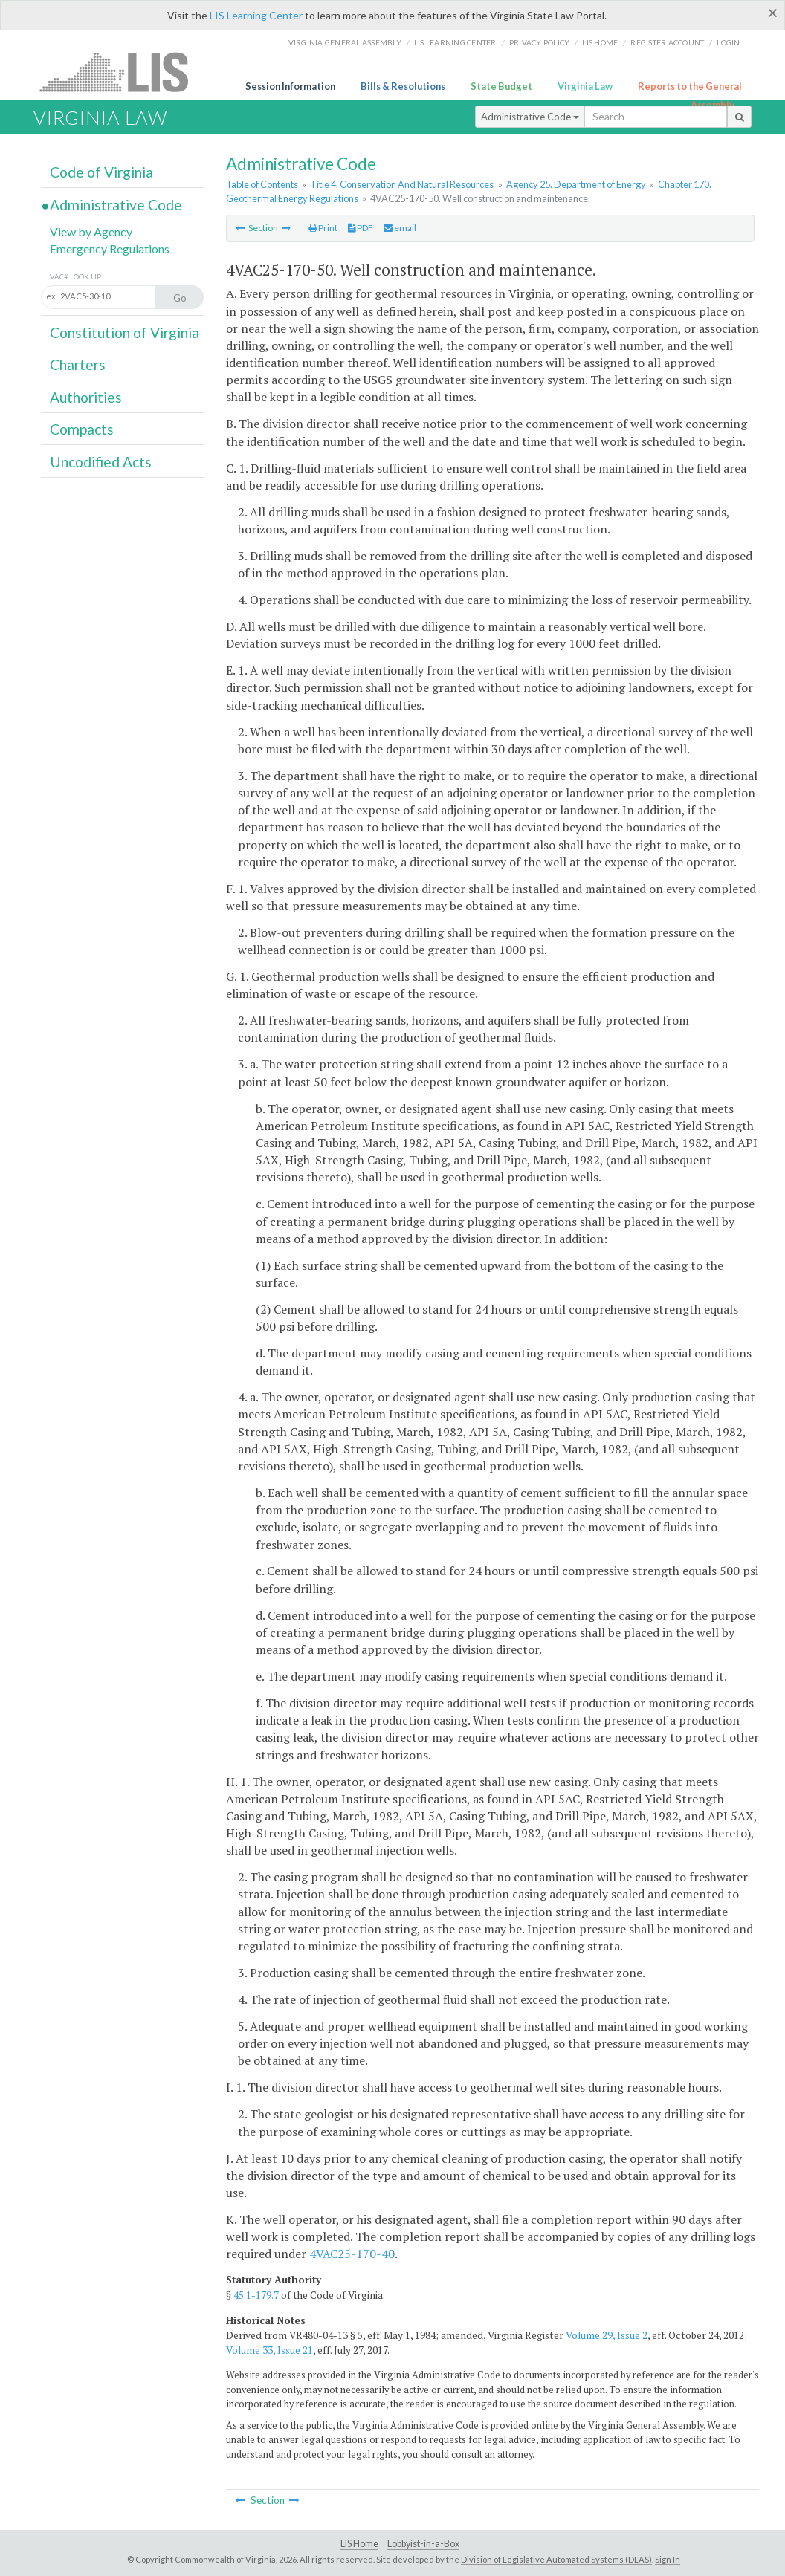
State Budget (501, 86)
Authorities (86, 397)
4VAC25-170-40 (352, 2253)
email (400, 227)
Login (728, 42)
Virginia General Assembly (344, 42)
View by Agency (91, 231)
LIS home (600, 42)
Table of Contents (262, 184)
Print (322, 227)
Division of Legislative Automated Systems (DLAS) (556, 2559)
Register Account (667, 42)
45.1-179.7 (256, 2295)
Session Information (290, 86)
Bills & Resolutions (403, 86)
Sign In (667, 2559)
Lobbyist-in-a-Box (423, 2543)
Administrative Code (530, 117)
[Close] (772, 12)
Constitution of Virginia (124, 332)
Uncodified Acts (101, 461)
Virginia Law (585, 86)
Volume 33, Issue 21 (269, 2350)
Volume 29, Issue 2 (606, 2335)
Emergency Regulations (109, 248)
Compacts (82, 429)
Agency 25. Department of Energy (576, 184)
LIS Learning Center (256, 15)
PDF (360, 227)
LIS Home (359, 2543)
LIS (122, 71)
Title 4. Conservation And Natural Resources (402, 184)
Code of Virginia (101, 172)
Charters (78, 364)
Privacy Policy (539, 42)
